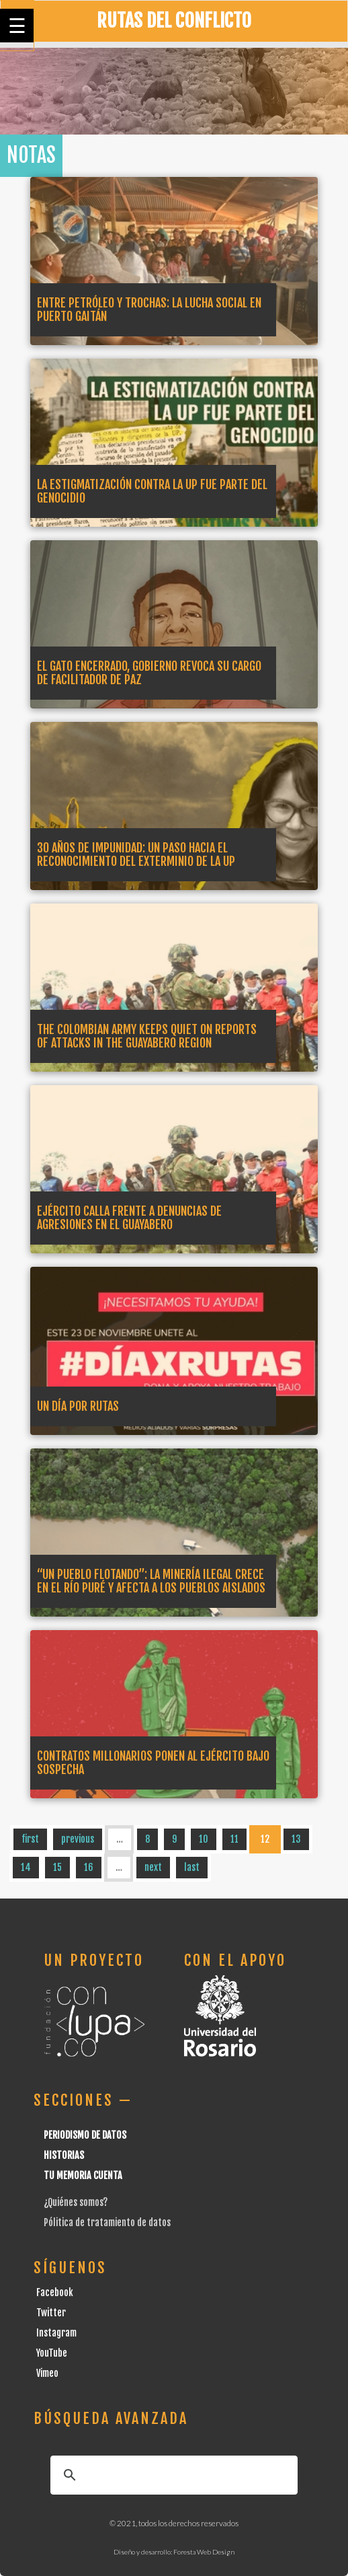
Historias (64, 2155)
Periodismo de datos (85, 2135)
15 (57, 1867)
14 (26, 1867)
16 (88, 1867)
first (30, 1839)
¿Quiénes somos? (75, 2202)
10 (203, 1839)
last (192, 1867)
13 (296, 1839)
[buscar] (172, 2475)
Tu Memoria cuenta (83, 2175)
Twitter (51, 2312)
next (153, 1867)
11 (234, 1839)
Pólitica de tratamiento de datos (107, 2222)
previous (77, 1839)
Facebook (54, 2292)
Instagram (56, 2333)
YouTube (51, 2353)
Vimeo (47, 2373)
